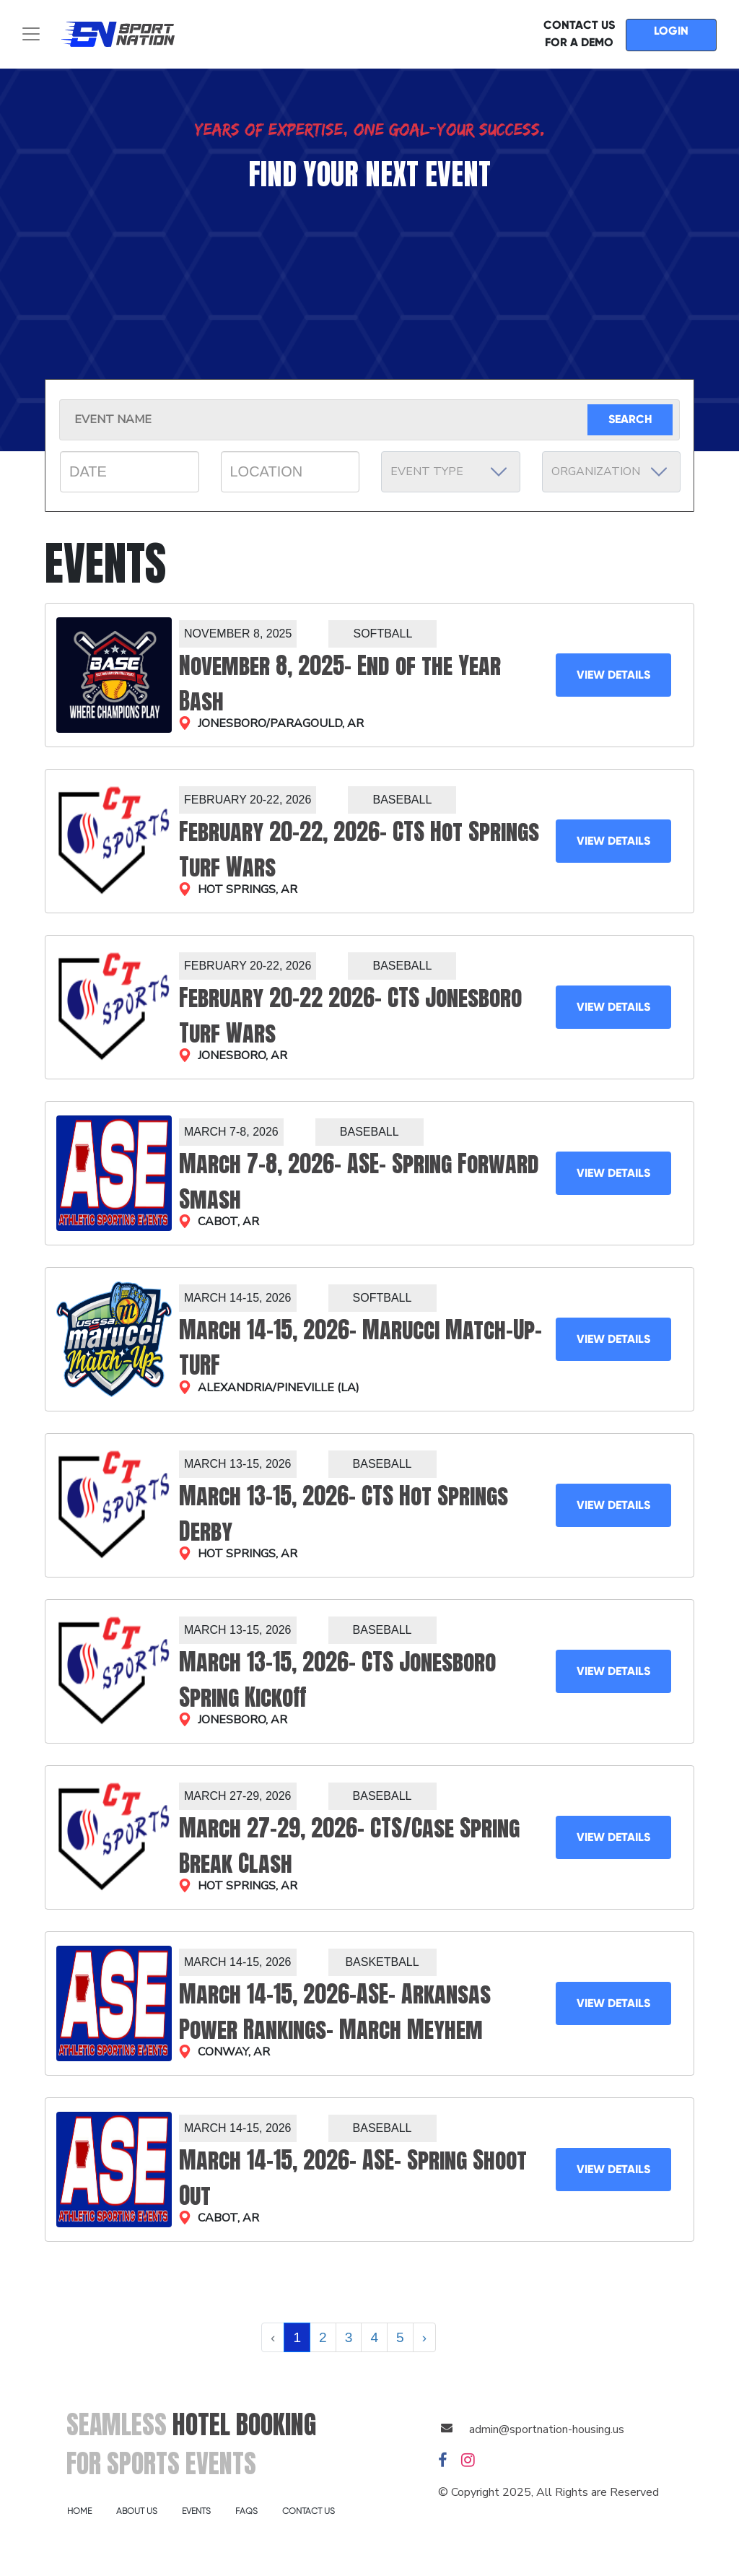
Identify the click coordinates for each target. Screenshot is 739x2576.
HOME (79, 2511)
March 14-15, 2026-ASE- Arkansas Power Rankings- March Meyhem (335, 2011)
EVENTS (196, 2511)
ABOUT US (136, 2511)
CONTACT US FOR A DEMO (579, 33)
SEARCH (630, 419)
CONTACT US (308, 2511)
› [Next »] (424, 2337)
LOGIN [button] (671, 31)
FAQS (246, 2511)
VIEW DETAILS (613, 675)
